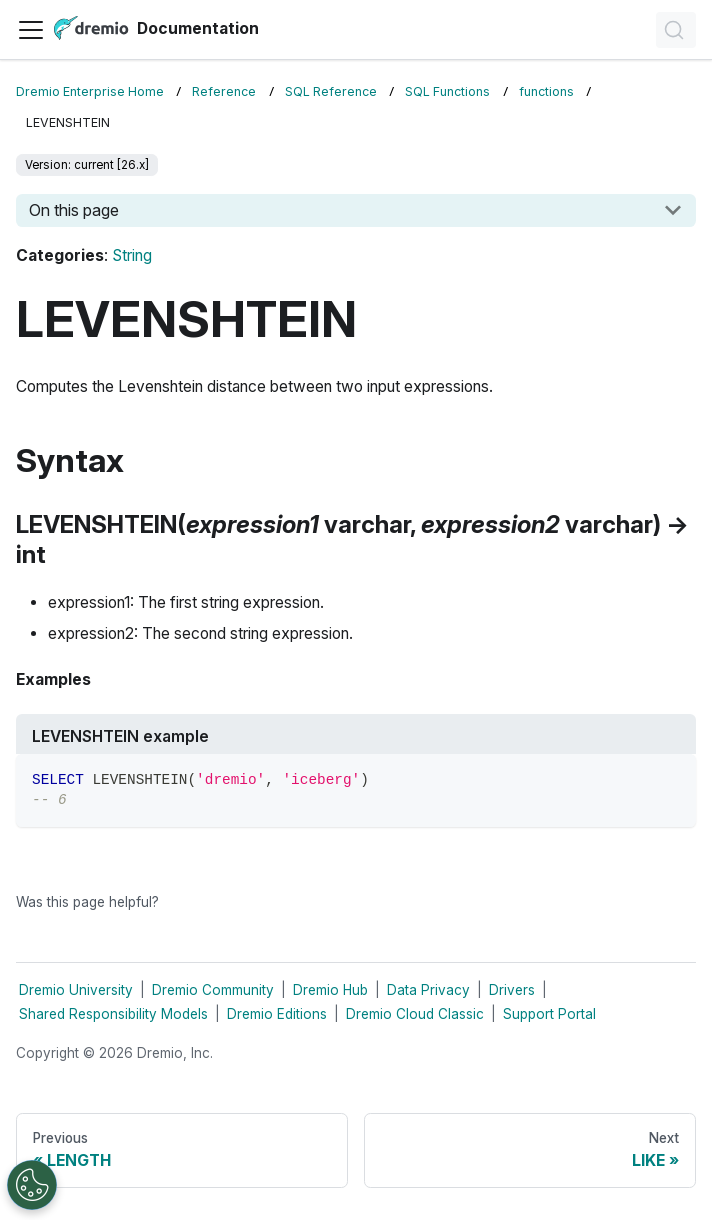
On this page (74, 210)
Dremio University (76, 990)
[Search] (676, 30)
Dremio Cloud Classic (415, 1014)
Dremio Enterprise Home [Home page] (90, 91)
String (132, 255)
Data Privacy (428, 990)
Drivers (512, 990)
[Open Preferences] (32, 1185)
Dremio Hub (330, 990)
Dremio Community (213, 990)
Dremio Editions (277, 1014)
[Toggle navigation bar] (31, 30)
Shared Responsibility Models (113, 1014)
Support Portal (549, 1014)
